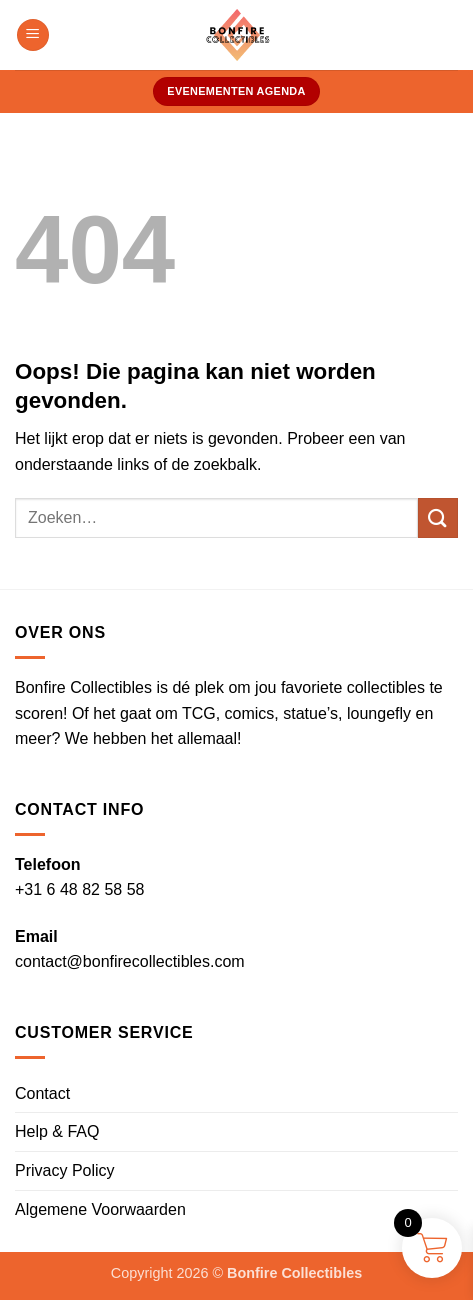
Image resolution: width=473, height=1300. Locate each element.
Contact (42, 1093)
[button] (33, 35)
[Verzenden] (438, 517)
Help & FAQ (57, 1131)
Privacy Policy (65, 1170)
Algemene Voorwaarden (100, 1209)
